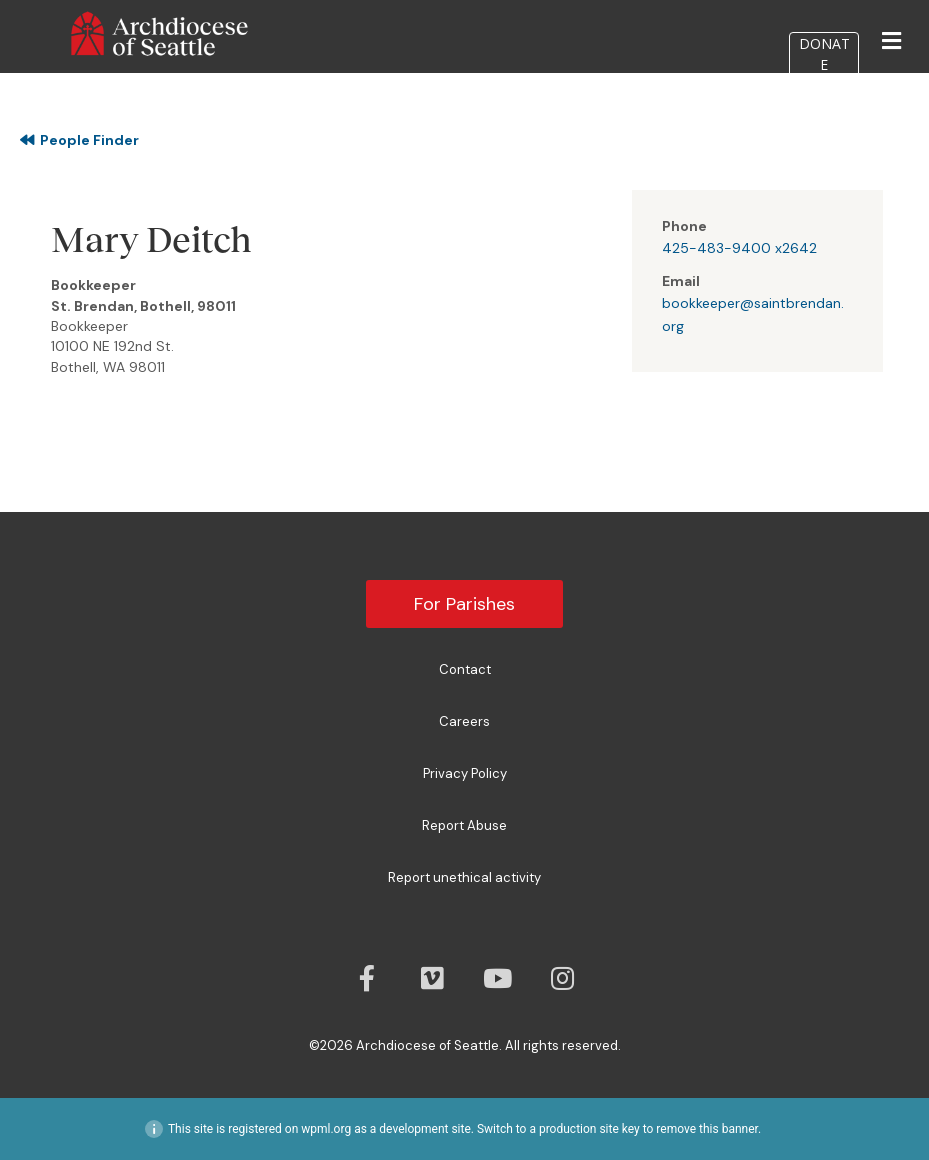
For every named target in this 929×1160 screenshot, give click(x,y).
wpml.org (326, 1129)
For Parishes (464, 604)
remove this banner (707, 1129)
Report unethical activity (464, 877)
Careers (464, 721)
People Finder (79, 140)
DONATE (824, 53)
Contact (465, 669)
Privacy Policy (465, 773)
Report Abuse (464, 825)
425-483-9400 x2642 (739, 248)
